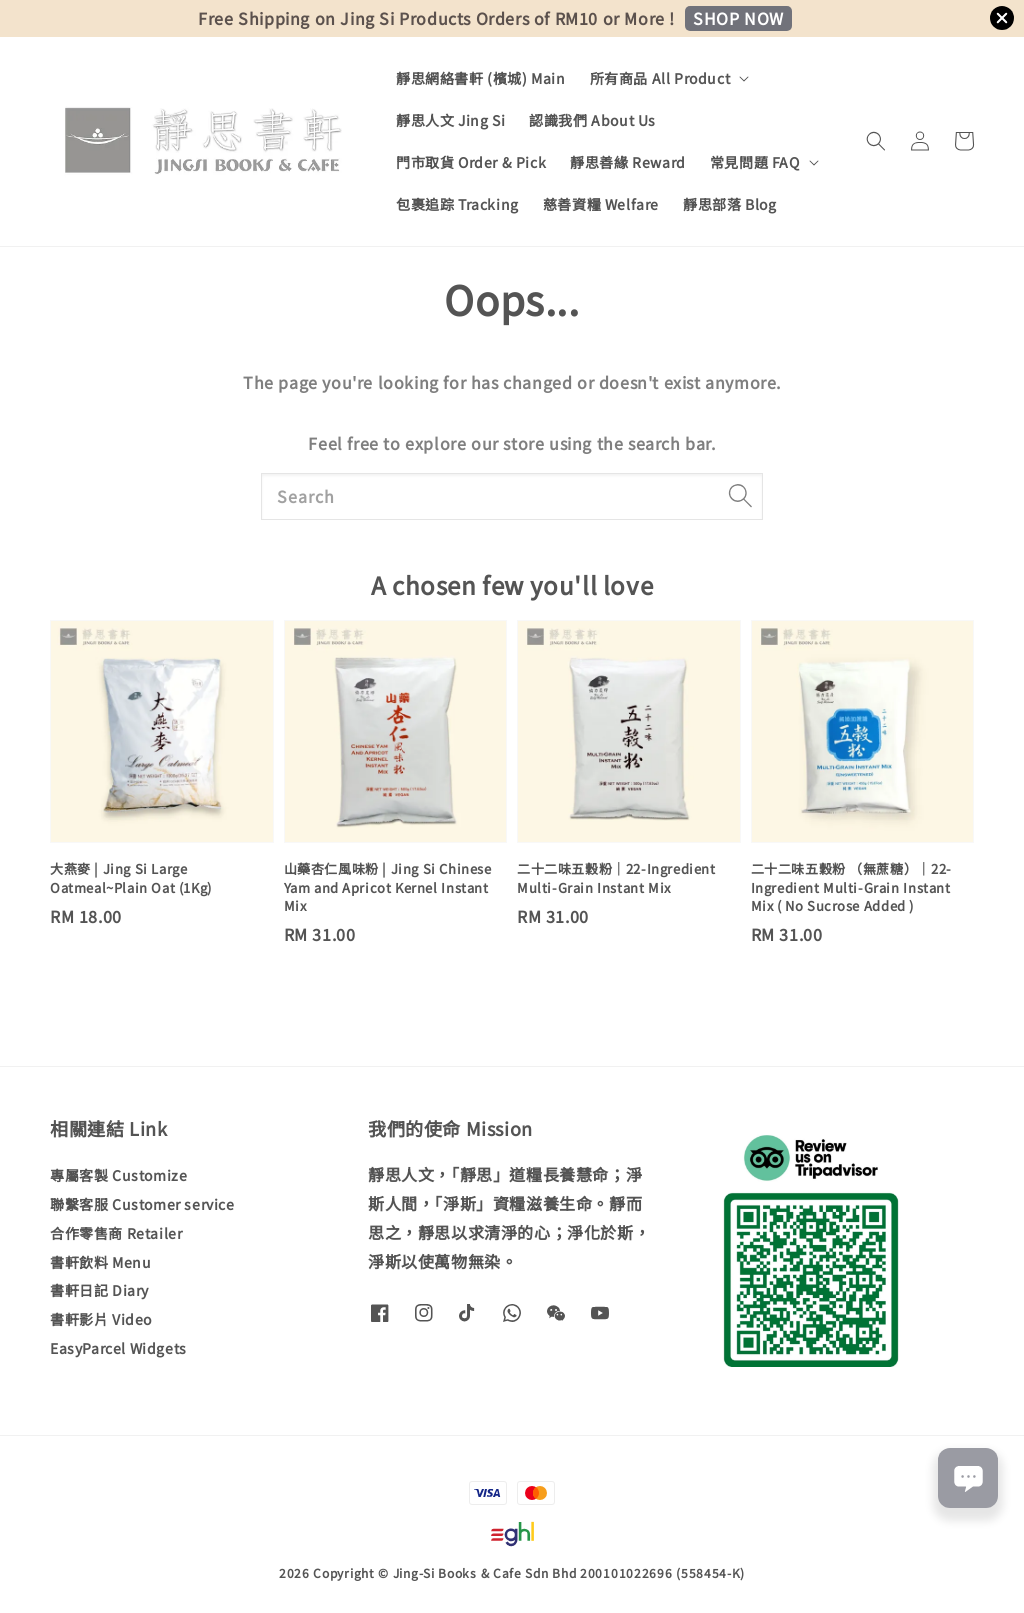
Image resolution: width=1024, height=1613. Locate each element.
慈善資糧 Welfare (601, 204)
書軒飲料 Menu (100, 1262)
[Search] (740, 496)
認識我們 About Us (592, 120)
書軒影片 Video (101, 1319)
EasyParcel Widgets (118, 1348)
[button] (876, 141)
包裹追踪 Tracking (457, 204)
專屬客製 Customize (118, 1175)
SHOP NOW (738, 18)
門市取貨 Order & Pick (471, 162)
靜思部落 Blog (729, 204)
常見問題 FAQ (755, 162)
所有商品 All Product (660, 78)
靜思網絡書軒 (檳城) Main (481, 78)
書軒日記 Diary (99, 1290)
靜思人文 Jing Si (450, 120)
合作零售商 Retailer (116, 1233)
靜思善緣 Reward (628, 162)
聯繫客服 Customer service (142, 1204)
